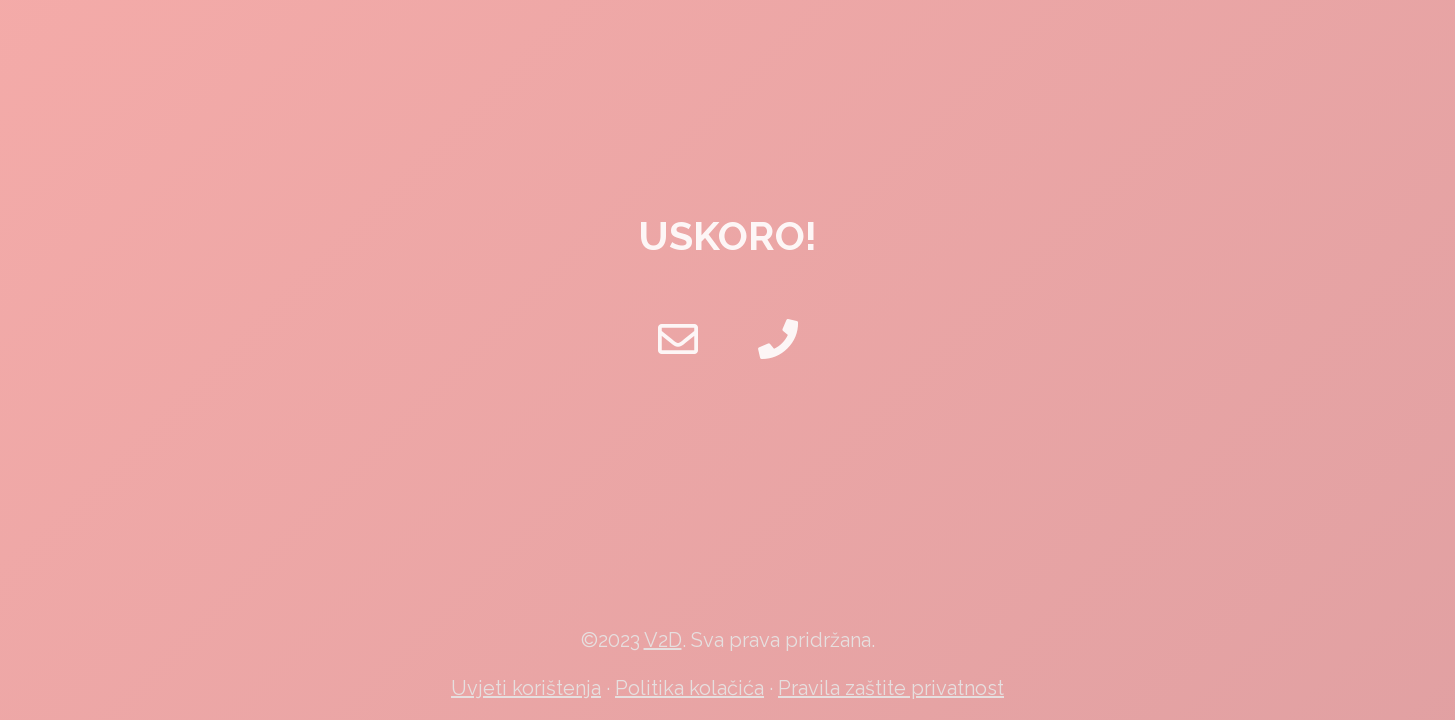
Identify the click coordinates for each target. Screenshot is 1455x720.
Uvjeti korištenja (526, 688)
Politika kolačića (689, 688)
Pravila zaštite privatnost (891, 688)
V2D (663, 640)
